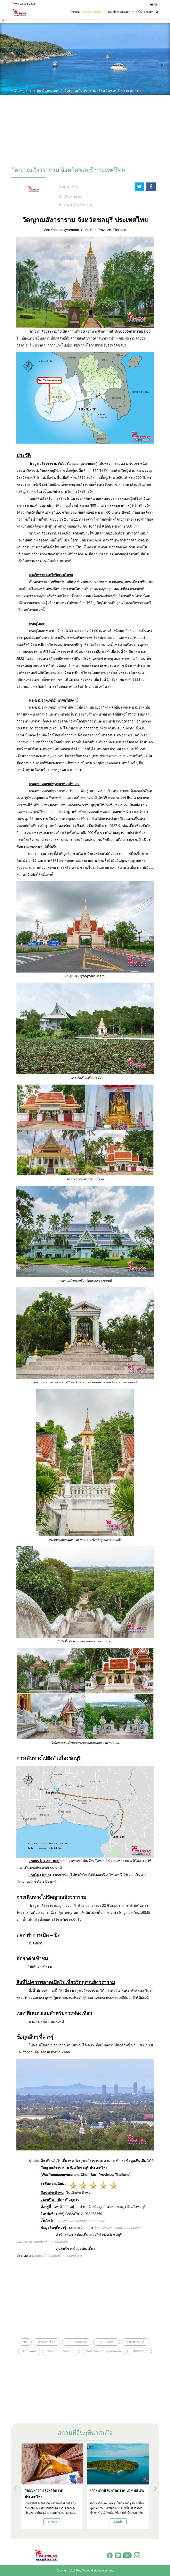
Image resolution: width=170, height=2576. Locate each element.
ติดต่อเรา (149, 11)
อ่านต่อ (52, 2521)
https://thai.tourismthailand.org (58, 2256)
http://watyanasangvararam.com (80, 2221)
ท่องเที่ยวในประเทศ (44, 91)
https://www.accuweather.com (117, 2228)
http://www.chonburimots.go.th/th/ (42, 2242)
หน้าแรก (75, 11)
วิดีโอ (139, 11)
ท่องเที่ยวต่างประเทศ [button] (121, 11)
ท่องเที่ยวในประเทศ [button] (94, 11)
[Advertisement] (85, 128)
